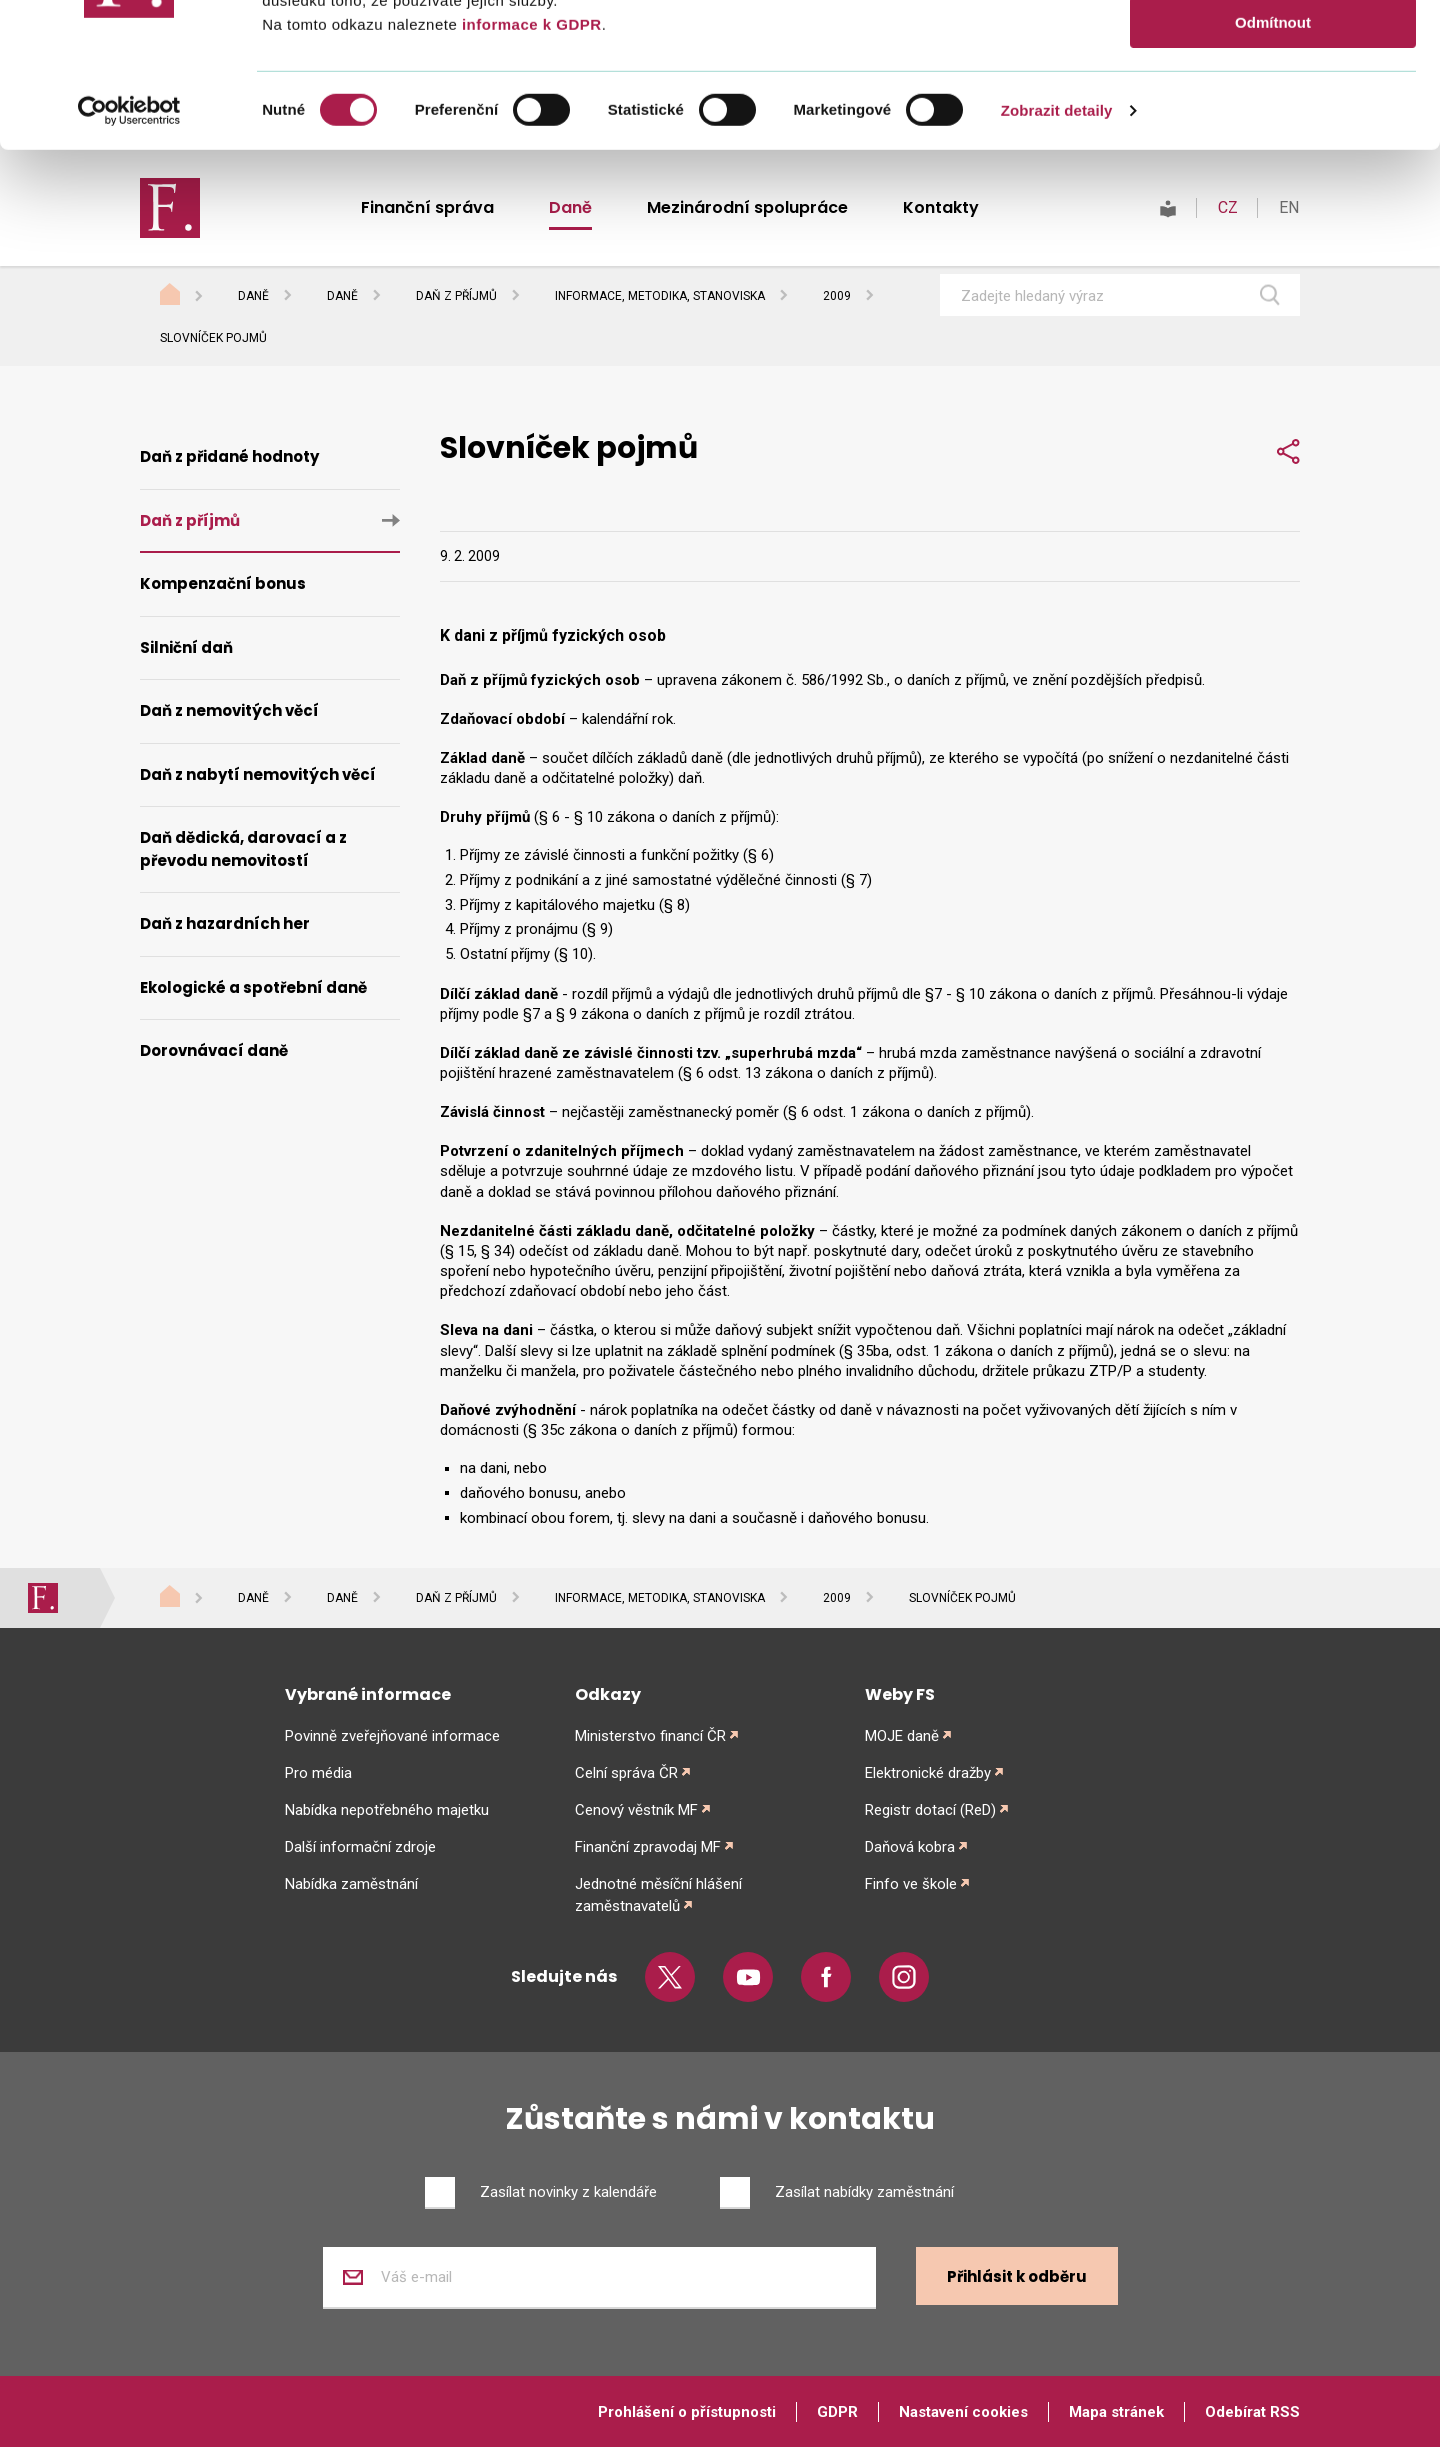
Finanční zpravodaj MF (648, 1847)
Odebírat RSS (1252, 2412)
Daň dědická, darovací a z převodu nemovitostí (243, 849)
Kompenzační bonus (223, 583)
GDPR (837, 2412)
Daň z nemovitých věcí (229, 710)
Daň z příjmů (456, 296)
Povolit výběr (1273, 108)
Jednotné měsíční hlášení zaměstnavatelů (658, 1895)
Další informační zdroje (360, 1847)
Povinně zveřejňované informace (392, 1736)
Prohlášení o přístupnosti (687, 2412)
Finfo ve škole (911, 1884)
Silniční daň (186, 647)
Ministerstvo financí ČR (650, 1736)
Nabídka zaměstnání (351, 1884)
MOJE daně (902, 1736)
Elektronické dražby (928, 1773)
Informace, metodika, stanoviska (660, 296)
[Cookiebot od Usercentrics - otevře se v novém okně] (129, 255)
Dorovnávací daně (214, 1050)
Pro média (318, 1773)
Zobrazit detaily (1057, 254)
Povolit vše (1272, 49)
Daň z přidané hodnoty (229, 456)
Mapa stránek (1116, 2412)
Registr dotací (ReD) (930, 1810)
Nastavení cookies (963, 2412)
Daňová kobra (910, 1847)
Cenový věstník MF (636, 1810)
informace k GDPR (529, 168)
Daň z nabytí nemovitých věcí (258, 774)
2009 (837, 296)
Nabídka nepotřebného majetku (387, 1810)
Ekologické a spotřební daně (253, 987)
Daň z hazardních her (225, 923)
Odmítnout (1273, 166)
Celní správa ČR (626, 1773)
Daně (253, 296)
